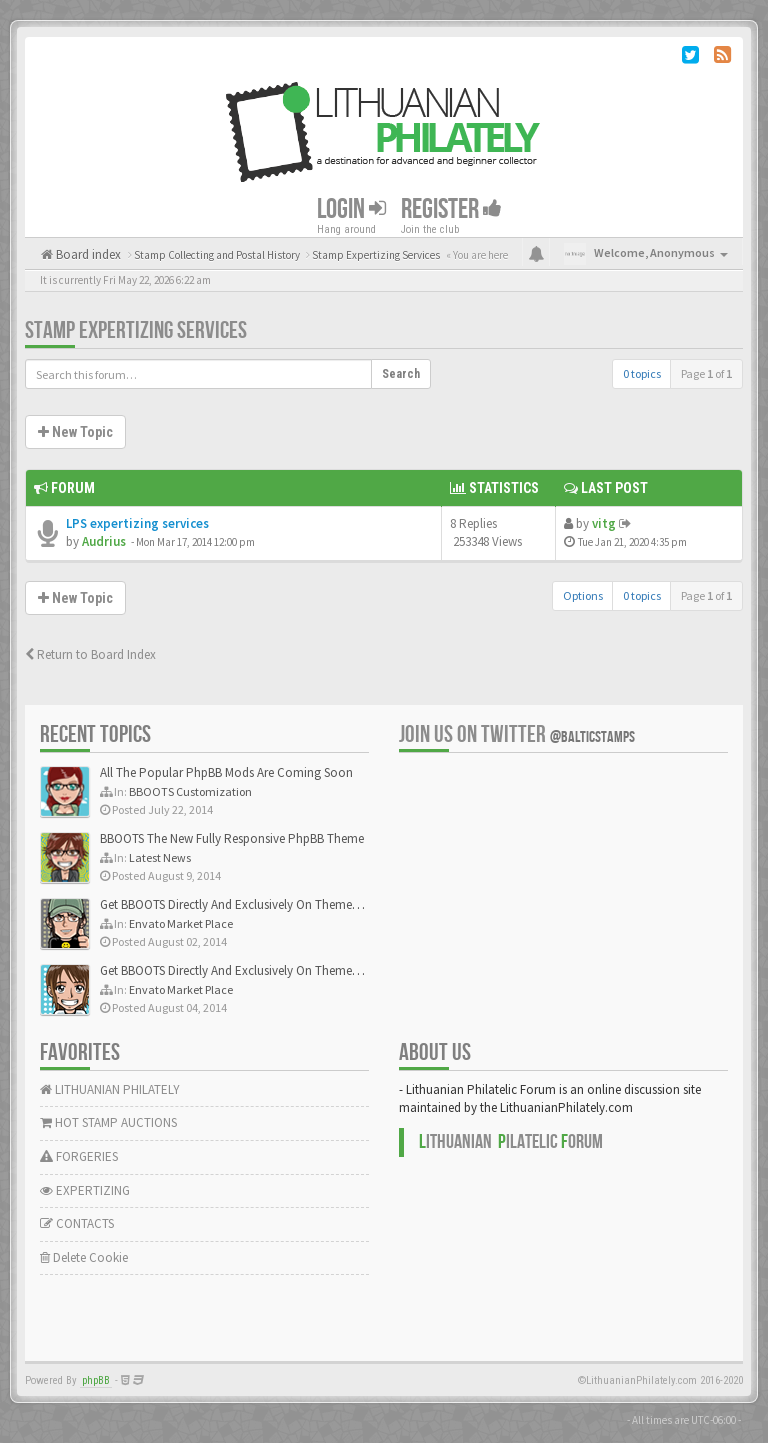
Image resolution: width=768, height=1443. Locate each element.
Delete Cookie (84, 1257)
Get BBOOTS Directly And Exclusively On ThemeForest (242, 904)
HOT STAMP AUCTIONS (108, 1122)
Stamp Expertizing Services (136, 330)
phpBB (96, 1380)
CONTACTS (77, 1223)
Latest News (160, 857)
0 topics (642, 373)
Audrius (104, 541)
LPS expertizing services (137, 523)
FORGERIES (79, 1156)
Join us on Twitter (517, 734)
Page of (706, 373)
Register (451, 209)
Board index (87, 254)
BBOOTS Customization (190, 791)
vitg (604, 523)
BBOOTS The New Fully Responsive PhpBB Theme (232, 838)
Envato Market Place (181, 923)
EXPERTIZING (85, 1190)
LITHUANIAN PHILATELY (110, 1089)
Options (583, 595)
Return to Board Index (90, 654)
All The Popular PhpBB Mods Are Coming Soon (226, 772)
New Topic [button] (75, 432)
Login (351, 209)
